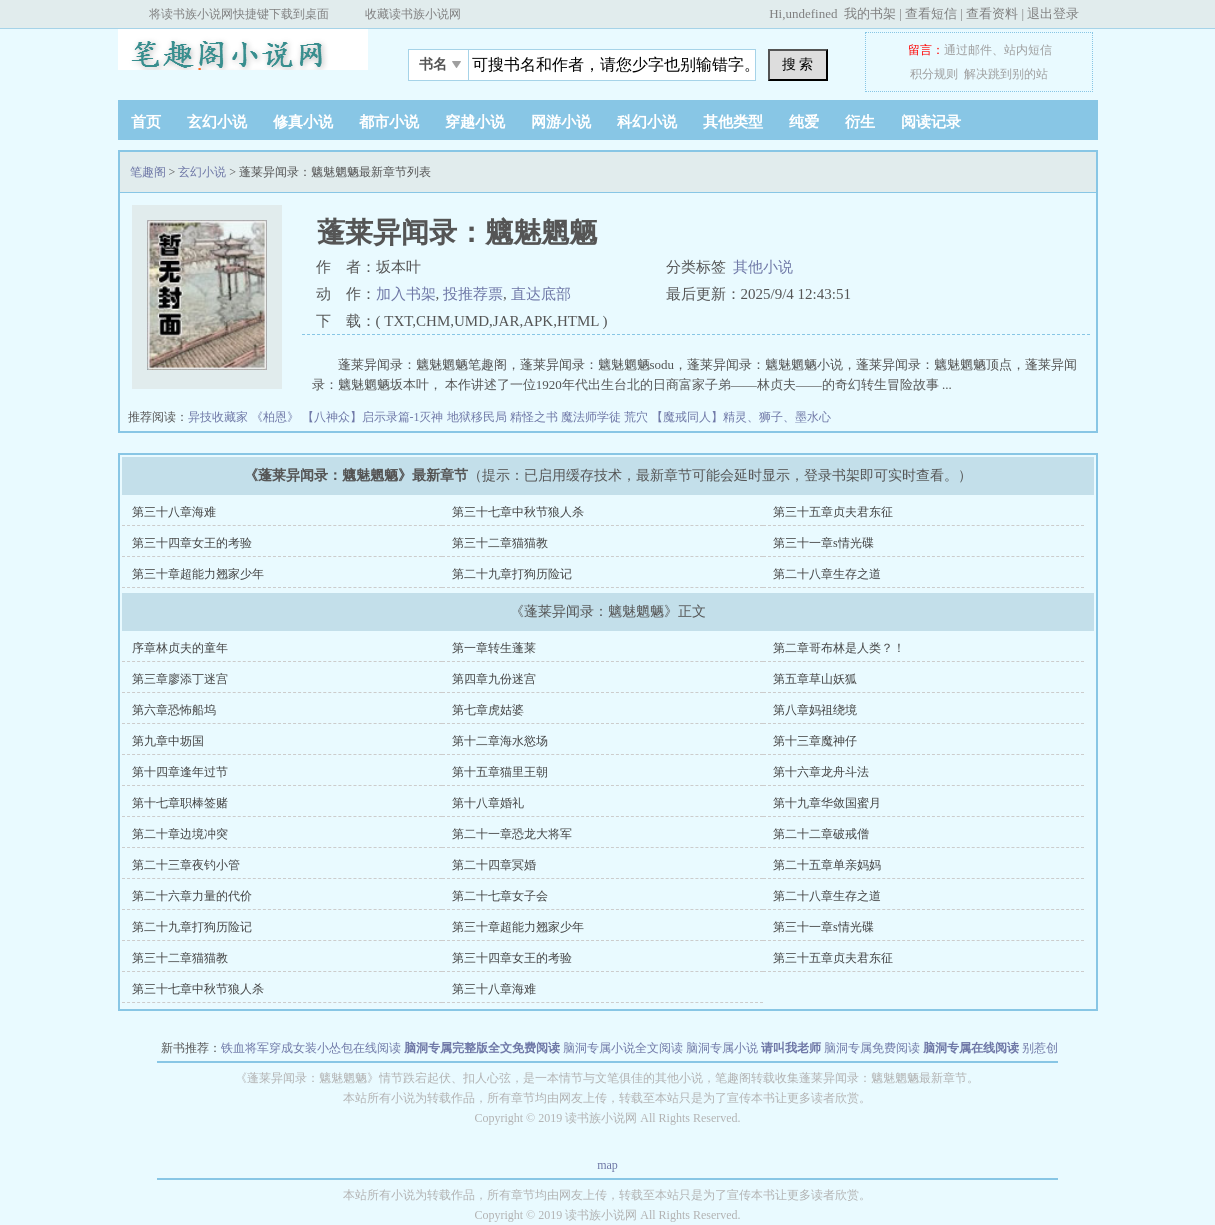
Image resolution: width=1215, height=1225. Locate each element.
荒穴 (637, 417)
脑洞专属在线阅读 (971, 1048)
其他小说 (763, 267)
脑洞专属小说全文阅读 (623, 1048)
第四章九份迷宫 (494, 679)
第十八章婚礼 (488, 803)
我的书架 (870, 13)
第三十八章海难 (174, 512)
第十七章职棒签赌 (180, 803)
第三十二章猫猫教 (500, 543)
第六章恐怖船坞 (174, 710)
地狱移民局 (478, 417)
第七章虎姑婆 (488, 710)
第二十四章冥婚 (494, 865)
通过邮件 (968, 50)
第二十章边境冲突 (180, 834)
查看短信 (931, 13)
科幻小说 (647, 122)
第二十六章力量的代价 (192, 896)
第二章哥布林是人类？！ (839, 648)
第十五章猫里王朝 (500, 772)
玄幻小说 (217, 122)
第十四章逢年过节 (180, 772)
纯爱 (804, 122)
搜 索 (798, 64)
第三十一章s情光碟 (823, 543)
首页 (146, 122)
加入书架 (406, 294)
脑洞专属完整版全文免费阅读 (482, 1048)
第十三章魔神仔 (815, 741)
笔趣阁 (243, 59)
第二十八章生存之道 (827, 574)
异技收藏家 (219, 417)
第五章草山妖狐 (815, 679)
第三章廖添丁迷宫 (180, 679)
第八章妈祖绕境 (815, 710)
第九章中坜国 (168, 741)
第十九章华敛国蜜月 (827, 803)
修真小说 (303, 122)
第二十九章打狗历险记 (512, 574)
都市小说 (389, 122)
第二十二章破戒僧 (821, 834)
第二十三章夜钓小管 (186, 865)
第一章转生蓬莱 (494, 648)
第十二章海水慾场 (500, 741)
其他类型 (733, 122)
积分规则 (934, 74)
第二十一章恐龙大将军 (512, 834)
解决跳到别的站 (1006, 74)
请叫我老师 (791, 1048)
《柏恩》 (276, 417)
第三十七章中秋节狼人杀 (518, 512)
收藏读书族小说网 (413, 14)
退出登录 (1053, 13)
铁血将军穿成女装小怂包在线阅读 (311, 1048)
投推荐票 (473, 294)
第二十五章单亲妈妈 (827, 865)
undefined (811, 13)
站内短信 (1028, 50)
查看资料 (992, 13)
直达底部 (541, 294)
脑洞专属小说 (722, 1048)
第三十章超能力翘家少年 (198, 574)
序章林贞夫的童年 (180, 648)
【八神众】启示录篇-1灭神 (374, 417)
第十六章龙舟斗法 (821, 772)
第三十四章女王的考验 (192, 543)
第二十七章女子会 (500, 896)
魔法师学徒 (592, 417)
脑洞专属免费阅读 (872, 1048)
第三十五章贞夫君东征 (833, 512)
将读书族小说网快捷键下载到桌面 (239, 14)
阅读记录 (931, 122)
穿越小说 (475, 122)
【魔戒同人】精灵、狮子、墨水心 (741, 417)
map (607, 1165)
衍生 (860, 122)
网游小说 (561, 122)
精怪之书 (535, 417)
